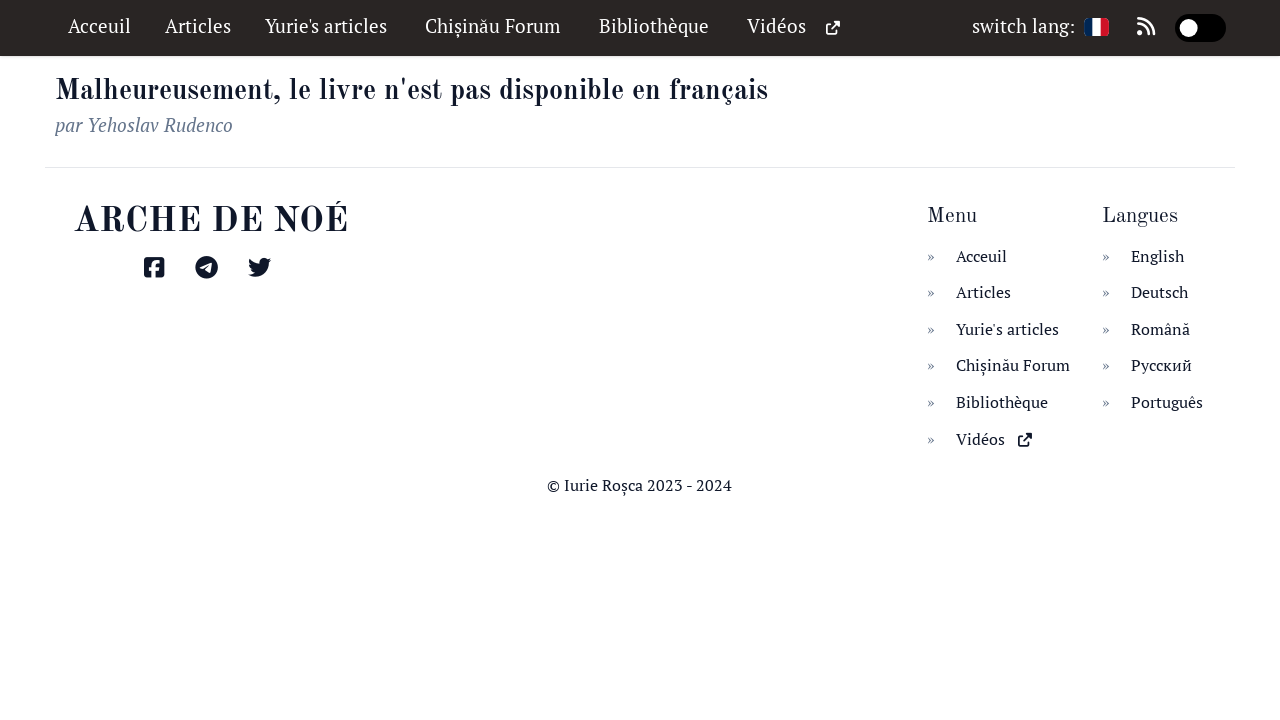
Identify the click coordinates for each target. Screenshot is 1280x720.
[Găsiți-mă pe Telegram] (209, 268)
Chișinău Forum (495, 26)
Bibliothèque (656, 26)
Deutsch (1159, 292)
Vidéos (793, 27)
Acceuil (102, 26)
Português (1167, 402)
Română (1160, 329)
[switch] (1200, 28)
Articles (200, 26)
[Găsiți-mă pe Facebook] (156, 268)
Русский (1161, 365)
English (1157, 256)
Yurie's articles (328, 26)
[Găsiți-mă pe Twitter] (262, 268)
